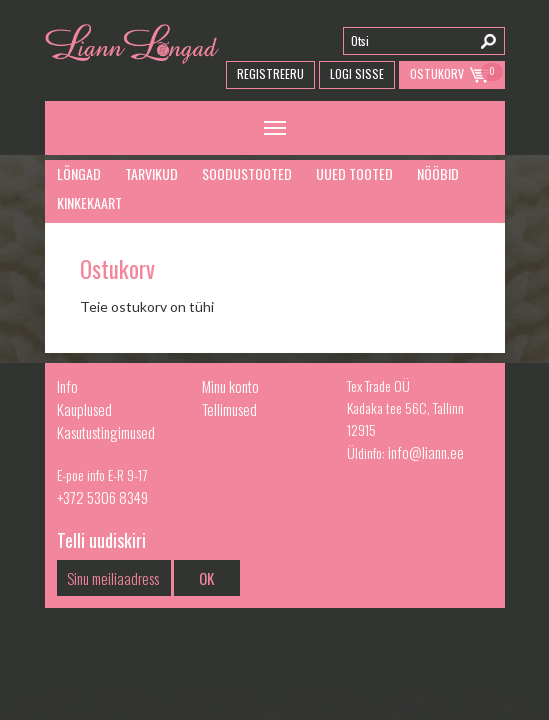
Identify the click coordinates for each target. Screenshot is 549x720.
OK (206, 578)
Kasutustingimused (106, 432)
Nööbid (438, 173)
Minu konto (230, 386)
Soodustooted (247, 173)
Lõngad (79, 173)
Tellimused (229, 409)
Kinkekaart (89, 202)
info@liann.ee (426, 452)
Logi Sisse (357, 73)
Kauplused (84, 409)
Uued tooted (354, 173)
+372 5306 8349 (102, 497)
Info (67, 386)
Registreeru (270, 73)
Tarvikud (151, 173)
